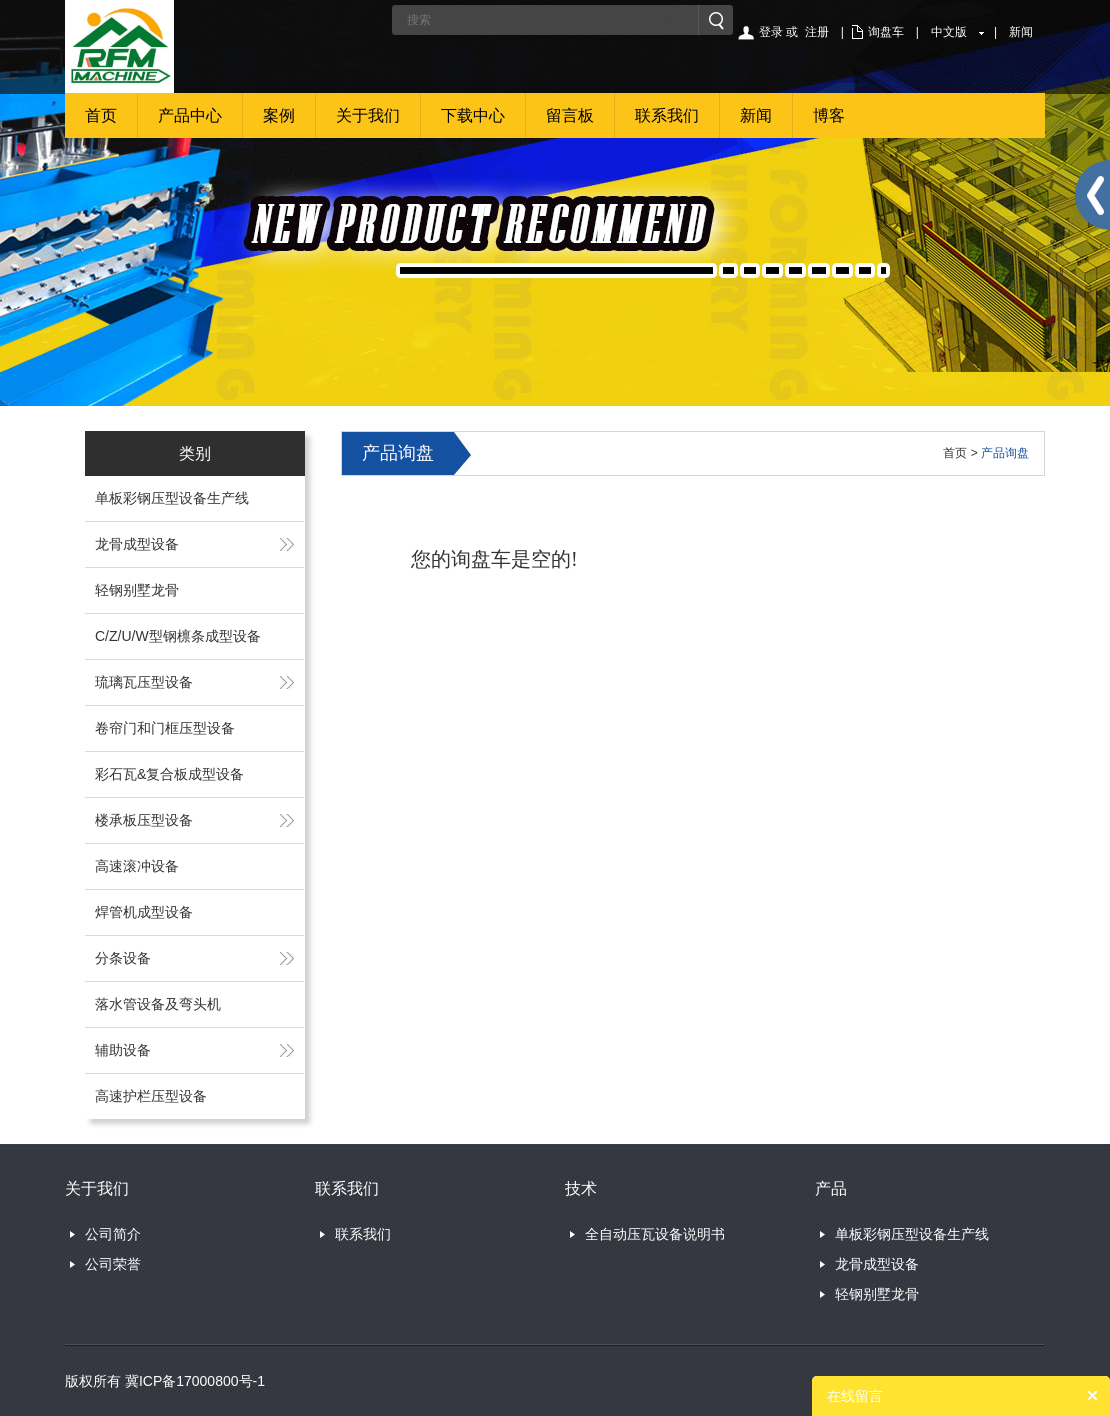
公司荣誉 (113, 1264)
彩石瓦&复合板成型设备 (169, 774)
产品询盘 (1005, 453)
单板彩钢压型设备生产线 (172, 498)
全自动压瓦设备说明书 (655, 1234)
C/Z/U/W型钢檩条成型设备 (178, 636)
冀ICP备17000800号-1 (195, 1381)
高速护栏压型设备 (151, 1096)
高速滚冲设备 (137, 866)
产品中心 (190, 115)
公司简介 (113, 1234)
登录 (771, 32)
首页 (101, 115)
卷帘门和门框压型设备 (165, 728)
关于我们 (368, 115)
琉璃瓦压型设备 (144, 682)
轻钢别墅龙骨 (137, 590)
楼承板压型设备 (144, 820)
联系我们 (667, 115)
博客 (829, 115)
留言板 (570, 115)
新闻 (1021, 32)
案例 (279, 115)
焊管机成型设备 (144, 912)
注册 (817, 32)
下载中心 (473, 115)
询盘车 (886, 32)
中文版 (949, 32)
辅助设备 (123, 1050)
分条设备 (123, 958)
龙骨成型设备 (137, 544)
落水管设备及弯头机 (158, 1004)
